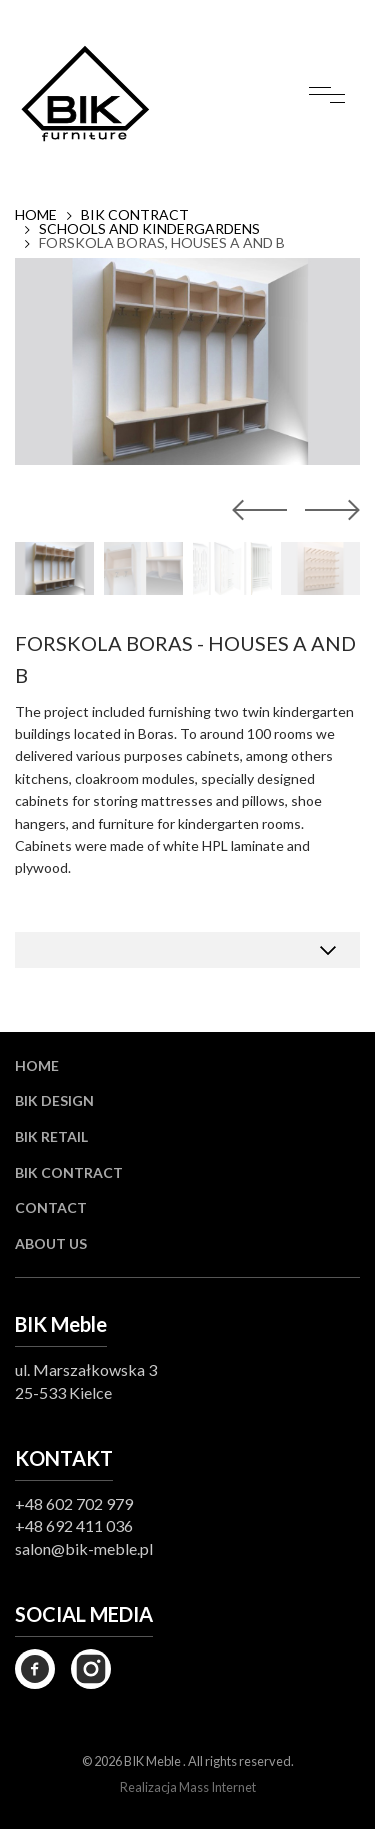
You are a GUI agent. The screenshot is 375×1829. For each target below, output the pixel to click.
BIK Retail (51, 1136)
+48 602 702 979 (74, 1503)
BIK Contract (135, 215)
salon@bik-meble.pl (84, 1548)
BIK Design (54, 1100)
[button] (328, 510)
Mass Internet (217, 1787)
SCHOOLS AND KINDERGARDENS (149, 229)
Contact (51, 1207)
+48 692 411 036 (74, 1525)
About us (51, 1243)
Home (36, 215)
